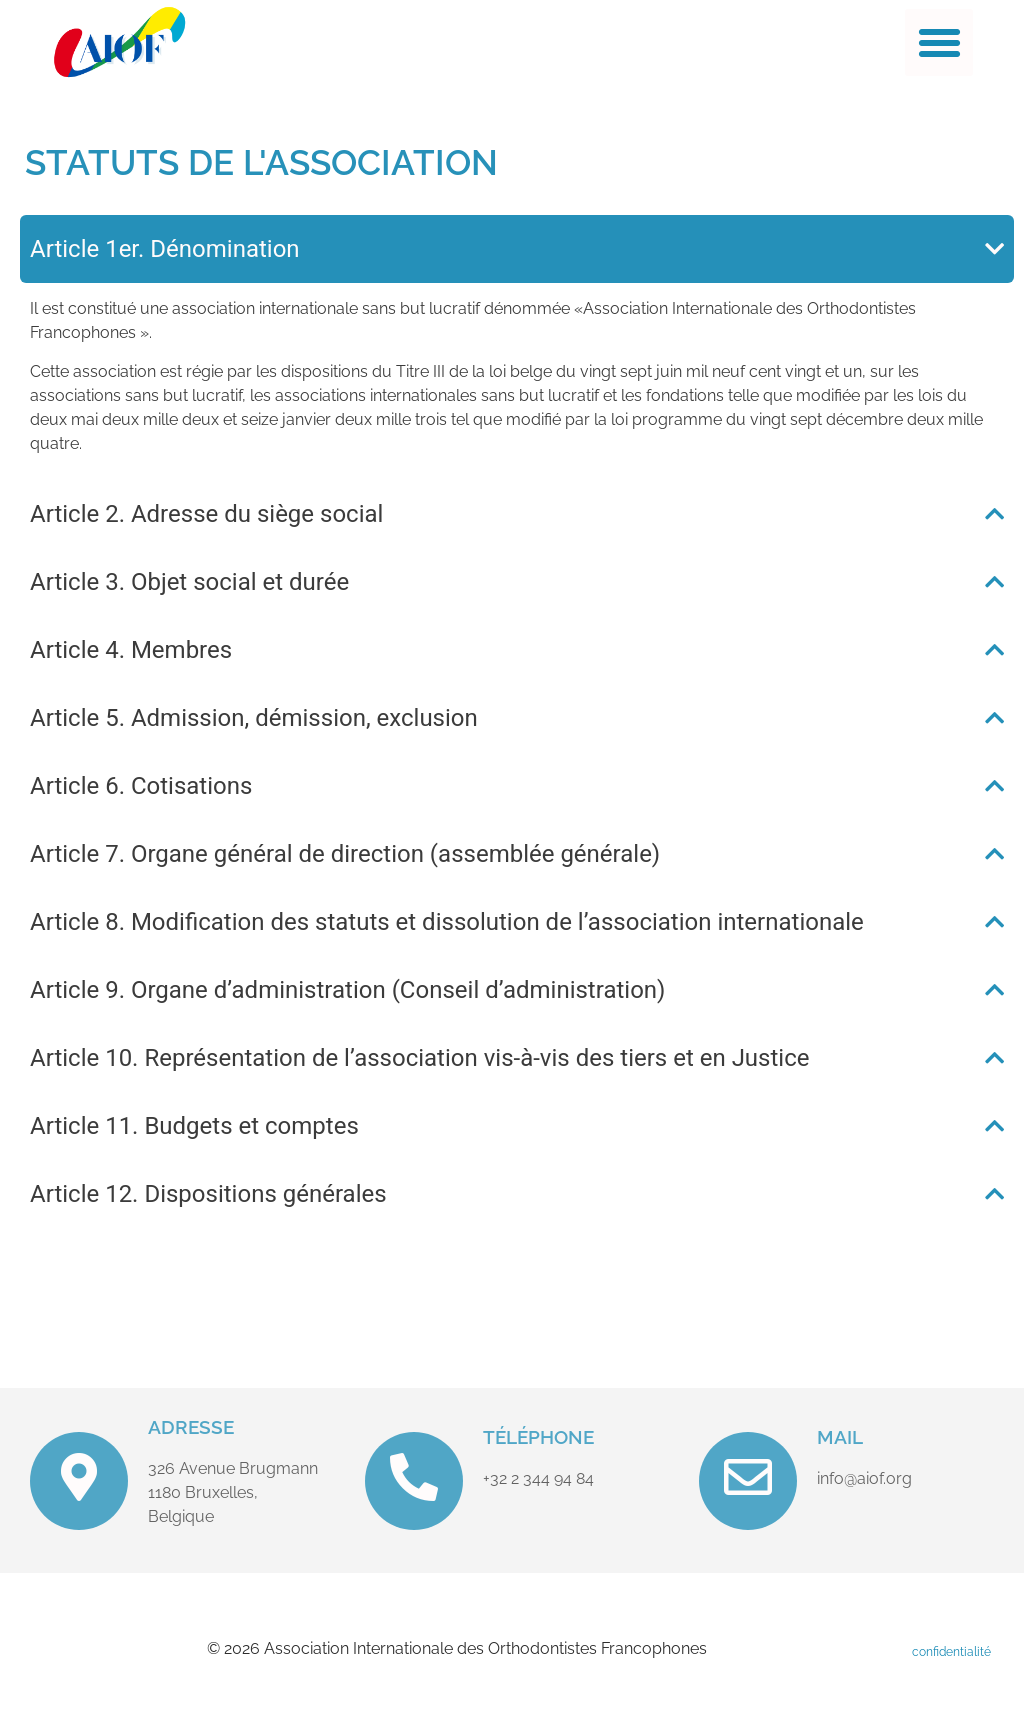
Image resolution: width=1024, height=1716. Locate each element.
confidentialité (951, 1652)
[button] (939, 43)
